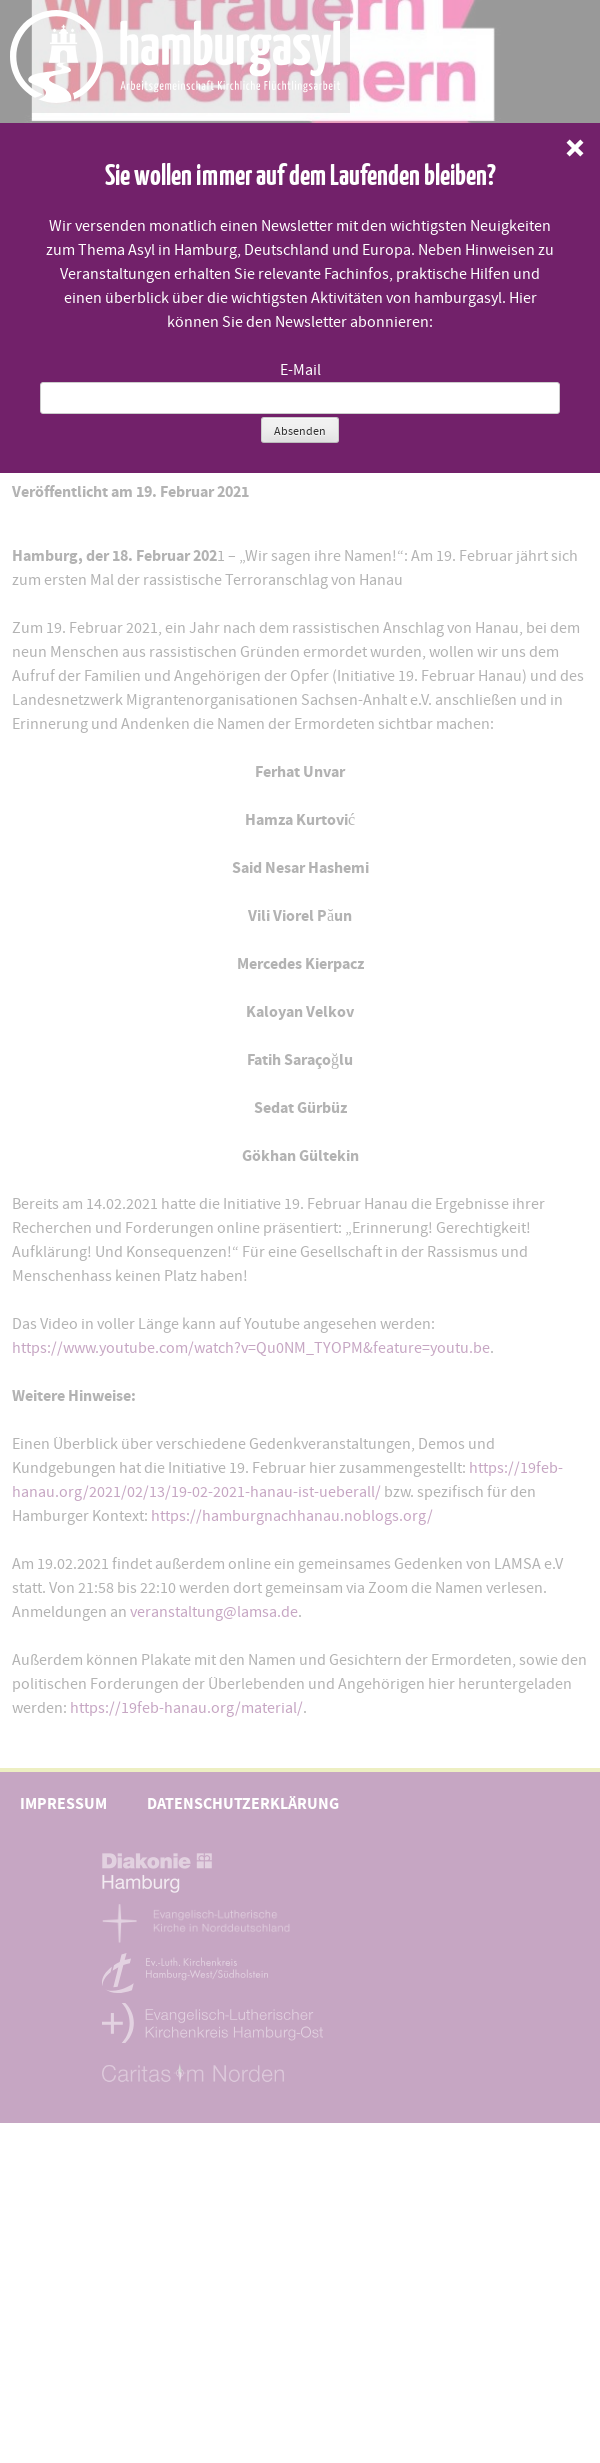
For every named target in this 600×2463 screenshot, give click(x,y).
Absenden (300, 431)
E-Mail (300, 370)
